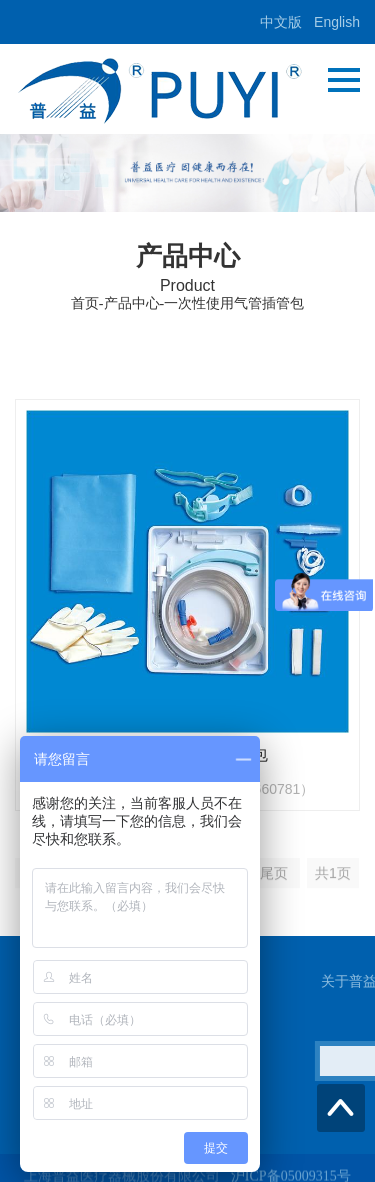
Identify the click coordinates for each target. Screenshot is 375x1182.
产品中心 (132, 303)
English (337, 22)
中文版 (281, 22)
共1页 (333, 882)
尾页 (274, 882)
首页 (85, 303)
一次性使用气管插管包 (234, 303)
